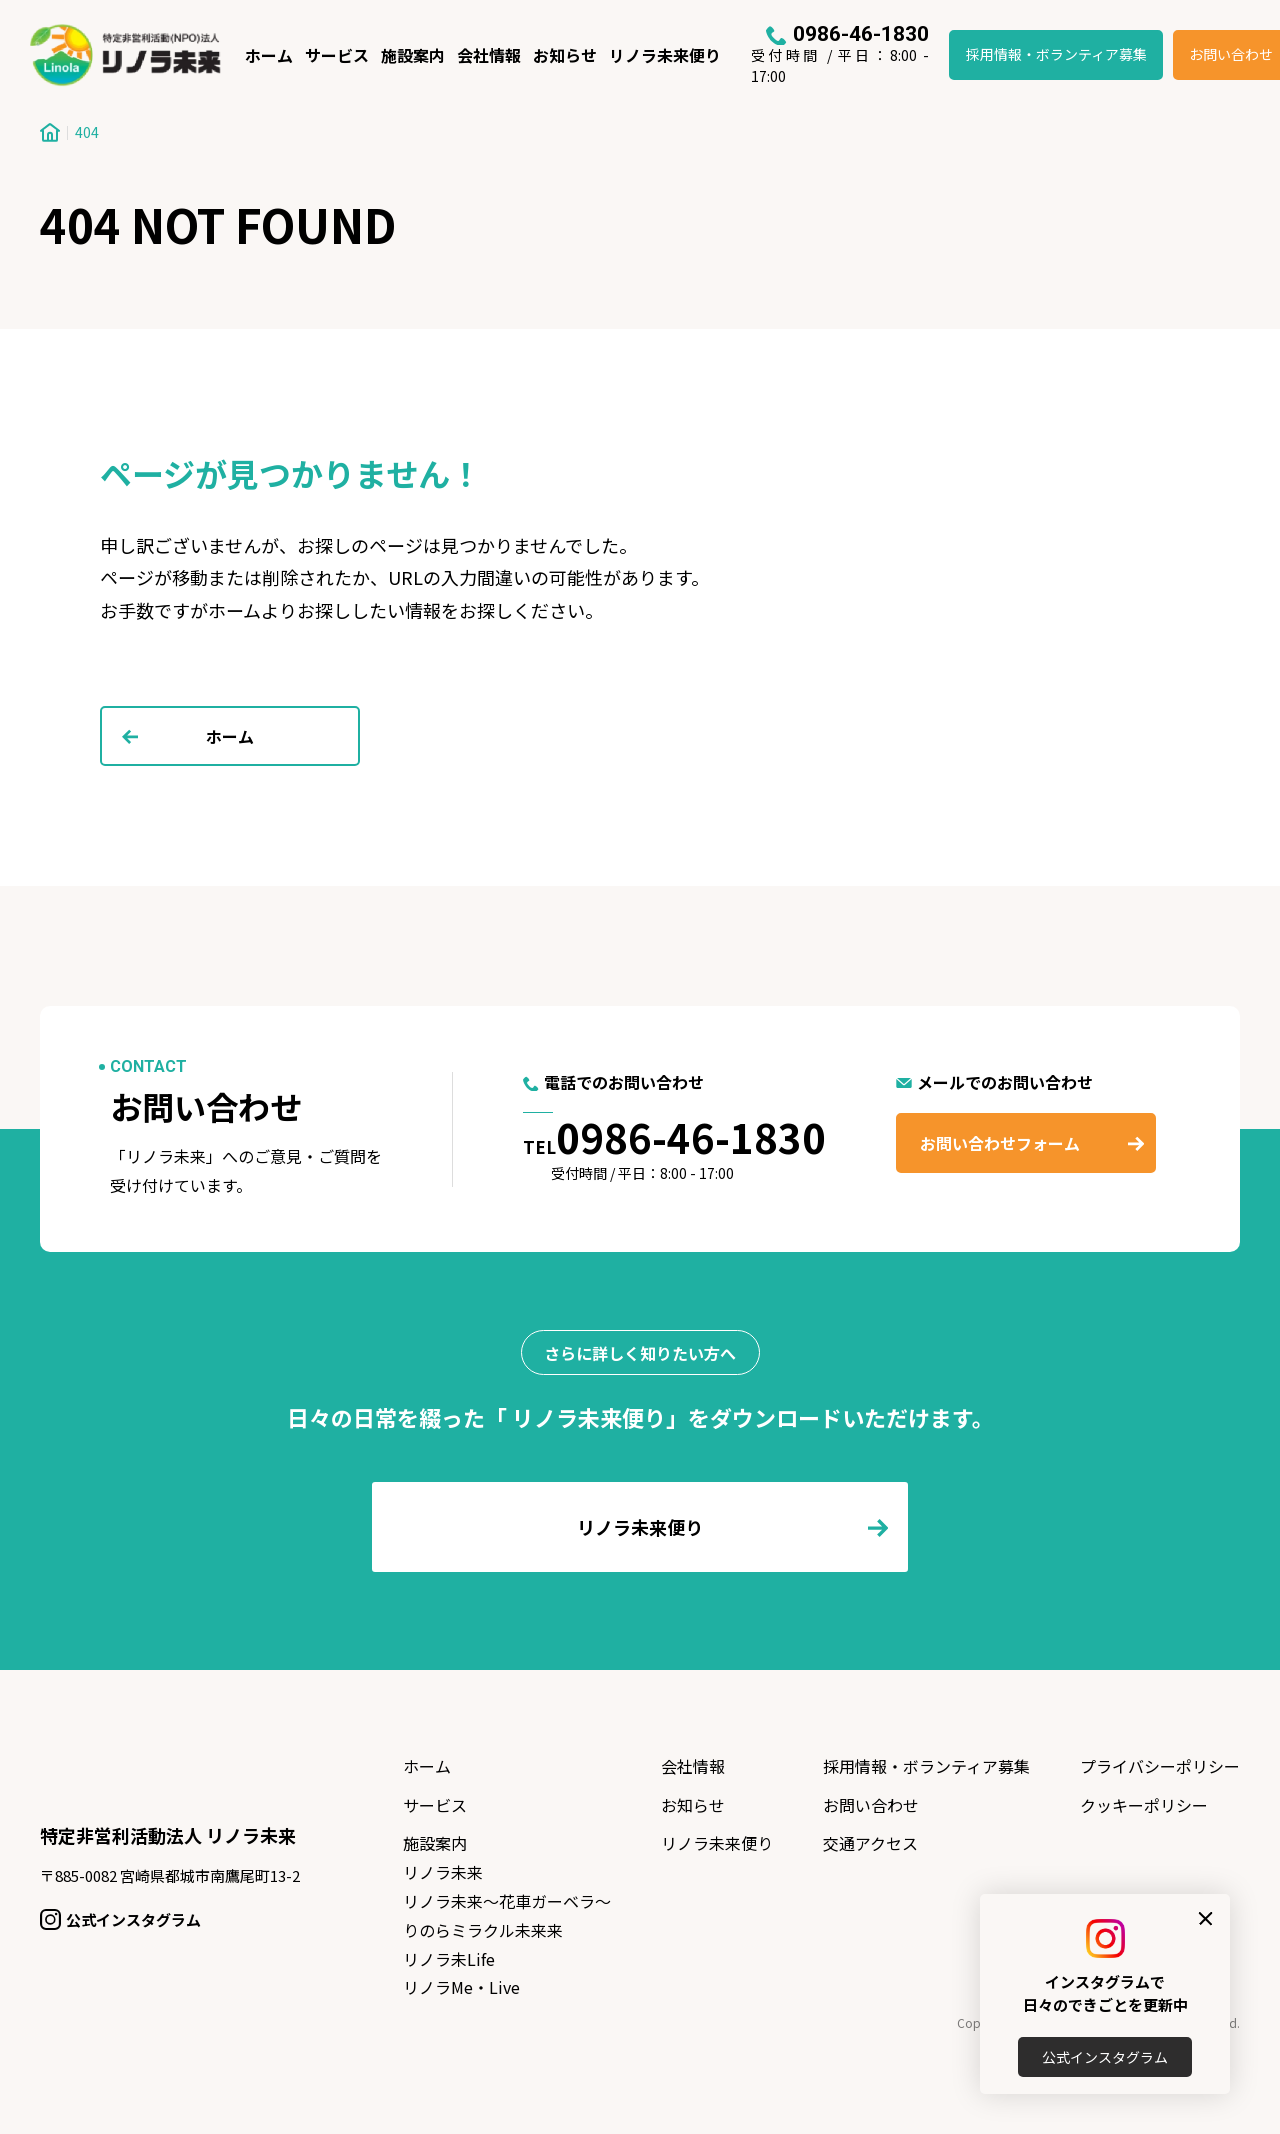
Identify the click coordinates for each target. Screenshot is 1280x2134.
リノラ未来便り (665, 55)
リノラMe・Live (461, 1987)
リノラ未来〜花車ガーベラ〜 (507, 1901)
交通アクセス (870, 1843)
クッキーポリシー (1144, 1805)
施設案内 (413, 55)
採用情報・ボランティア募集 (1056, 54)
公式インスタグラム (1105, 2057)
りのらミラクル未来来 (483, 1930)
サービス (337, 55)
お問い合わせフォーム (1000, 1143)
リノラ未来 (443, 1872)
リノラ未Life (449, 1959)
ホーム (269, 55)
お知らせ (565, 55)
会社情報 (489, 55)
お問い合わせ (871, 1805)
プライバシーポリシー (1160, 1766)
